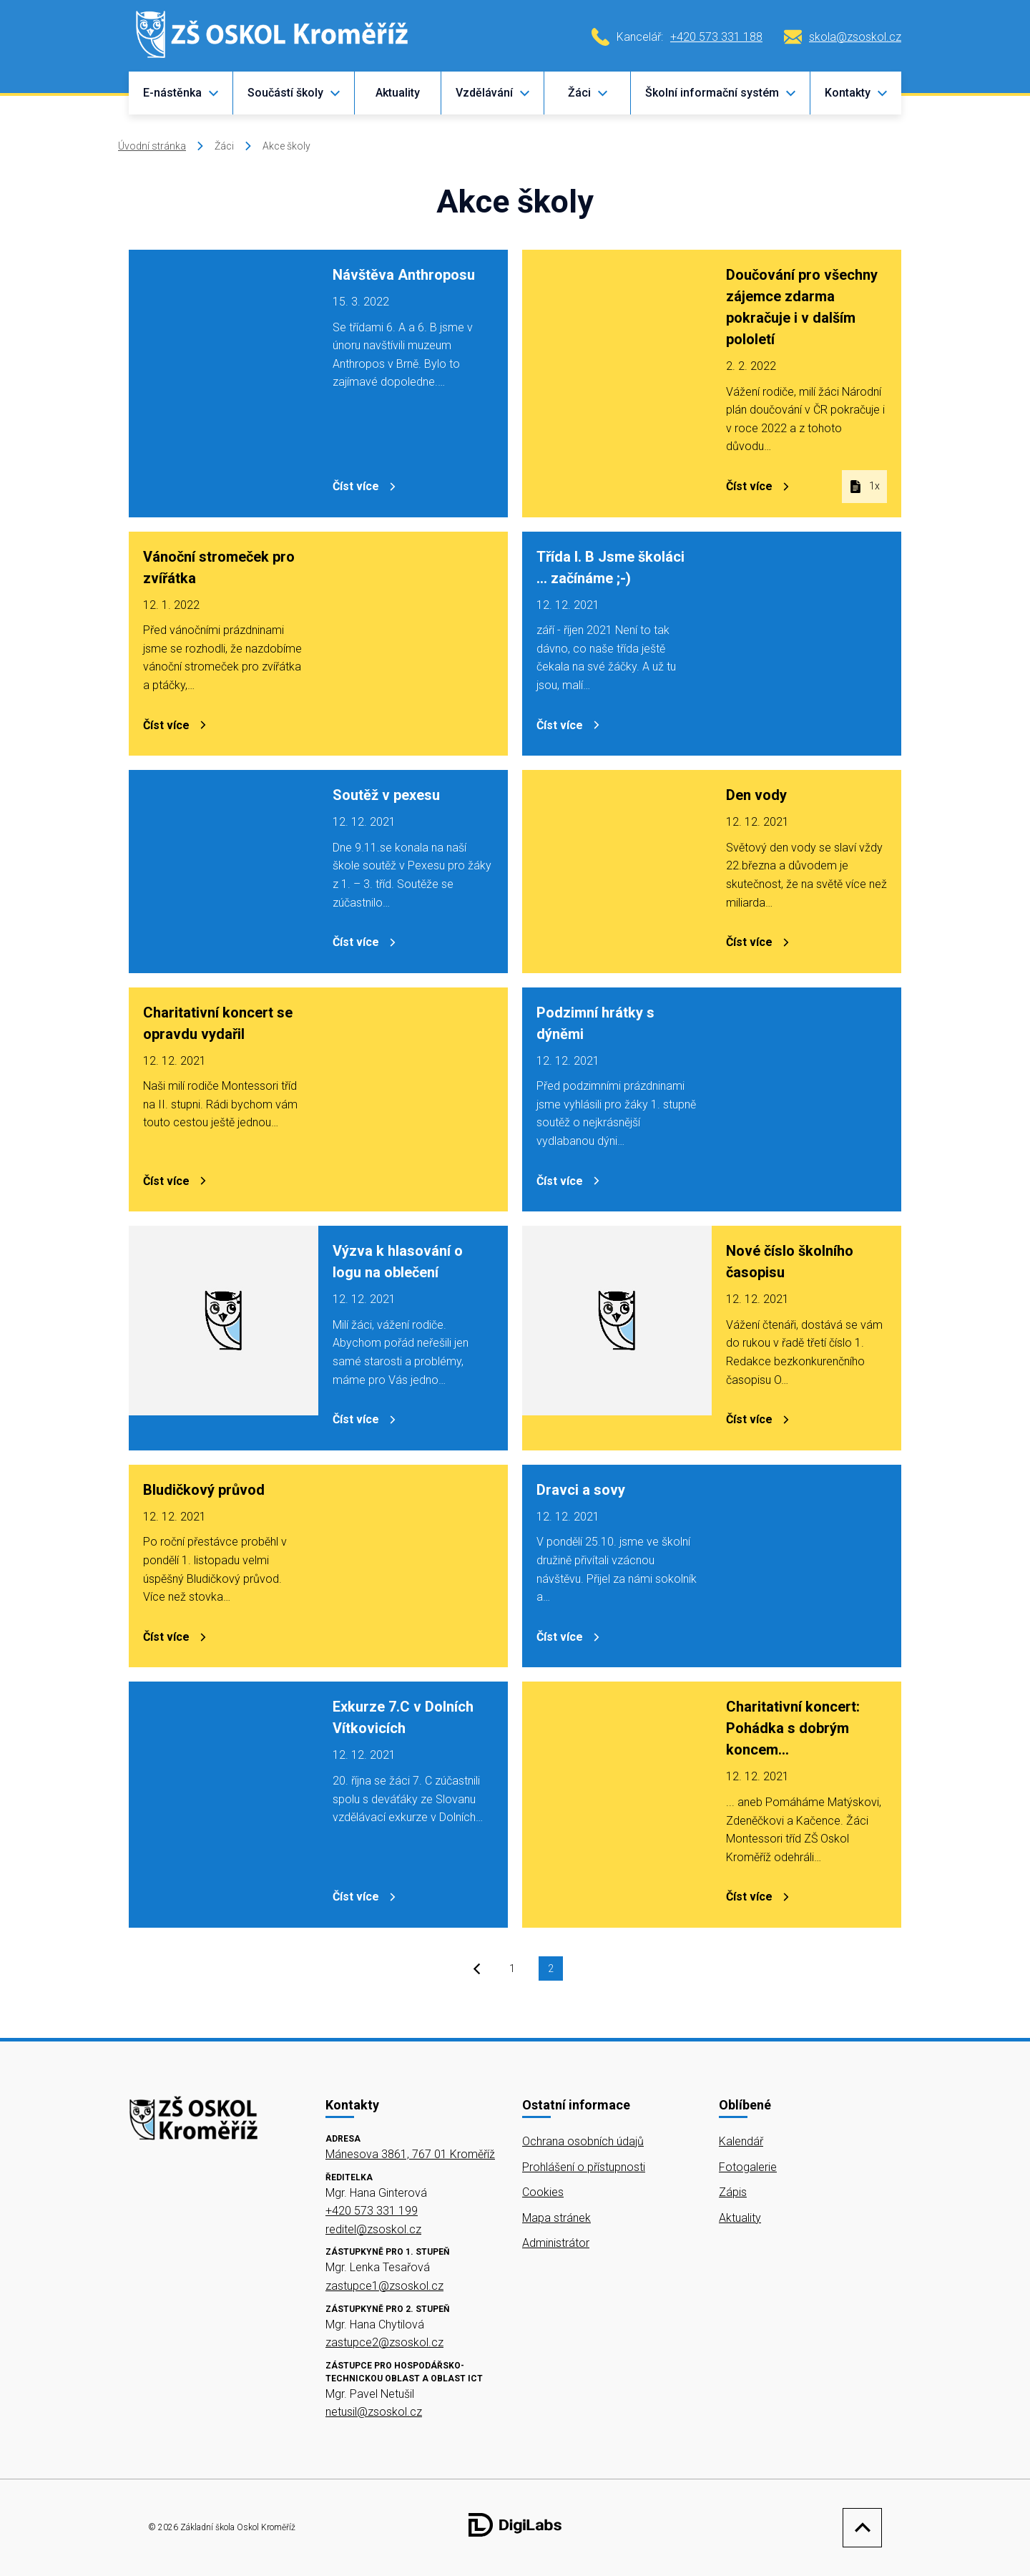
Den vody (756, 795)
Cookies (543, 2192)
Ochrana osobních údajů (583, 2141)
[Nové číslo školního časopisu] (617, 1338)
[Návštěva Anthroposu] (223, 383)
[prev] (477, 1971)
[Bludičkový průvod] (413, 1566)
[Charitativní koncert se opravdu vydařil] (413, 1099)
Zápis (733, 2192)
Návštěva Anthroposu (404, 274)
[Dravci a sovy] (806, 1566)
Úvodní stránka (152, 146)
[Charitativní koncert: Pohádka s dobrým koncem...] (617, 1805)
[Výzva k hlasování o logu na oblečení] (223, 1338)
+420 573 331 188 (716, 37)
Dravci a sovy (580, 1489)
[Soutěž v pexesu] (223, 871)
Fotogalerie (748, 2167)
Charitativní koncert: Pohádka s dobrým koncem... (793, 1728)
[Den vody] (617, 871)
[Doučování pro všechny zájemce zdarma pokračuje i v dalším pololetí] (617, 383)
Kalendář (741, 2141)
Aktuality (398, 92)
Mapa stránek (556, 2218)
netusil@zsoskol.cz (373, 2412)
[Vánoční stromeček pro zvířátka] (413, 644)
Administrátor (555, 2243)
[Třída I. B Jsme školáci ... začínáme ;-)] (806, 644)
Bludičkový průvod (204, 1489)
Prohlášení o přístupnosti (583, 2167)
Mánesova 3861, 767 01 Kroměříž (410, 2154)
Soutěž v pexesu (386, 795)
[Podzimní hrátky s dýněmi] (806, 1099)
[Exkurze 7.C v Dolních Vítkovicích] (223, 1805)
